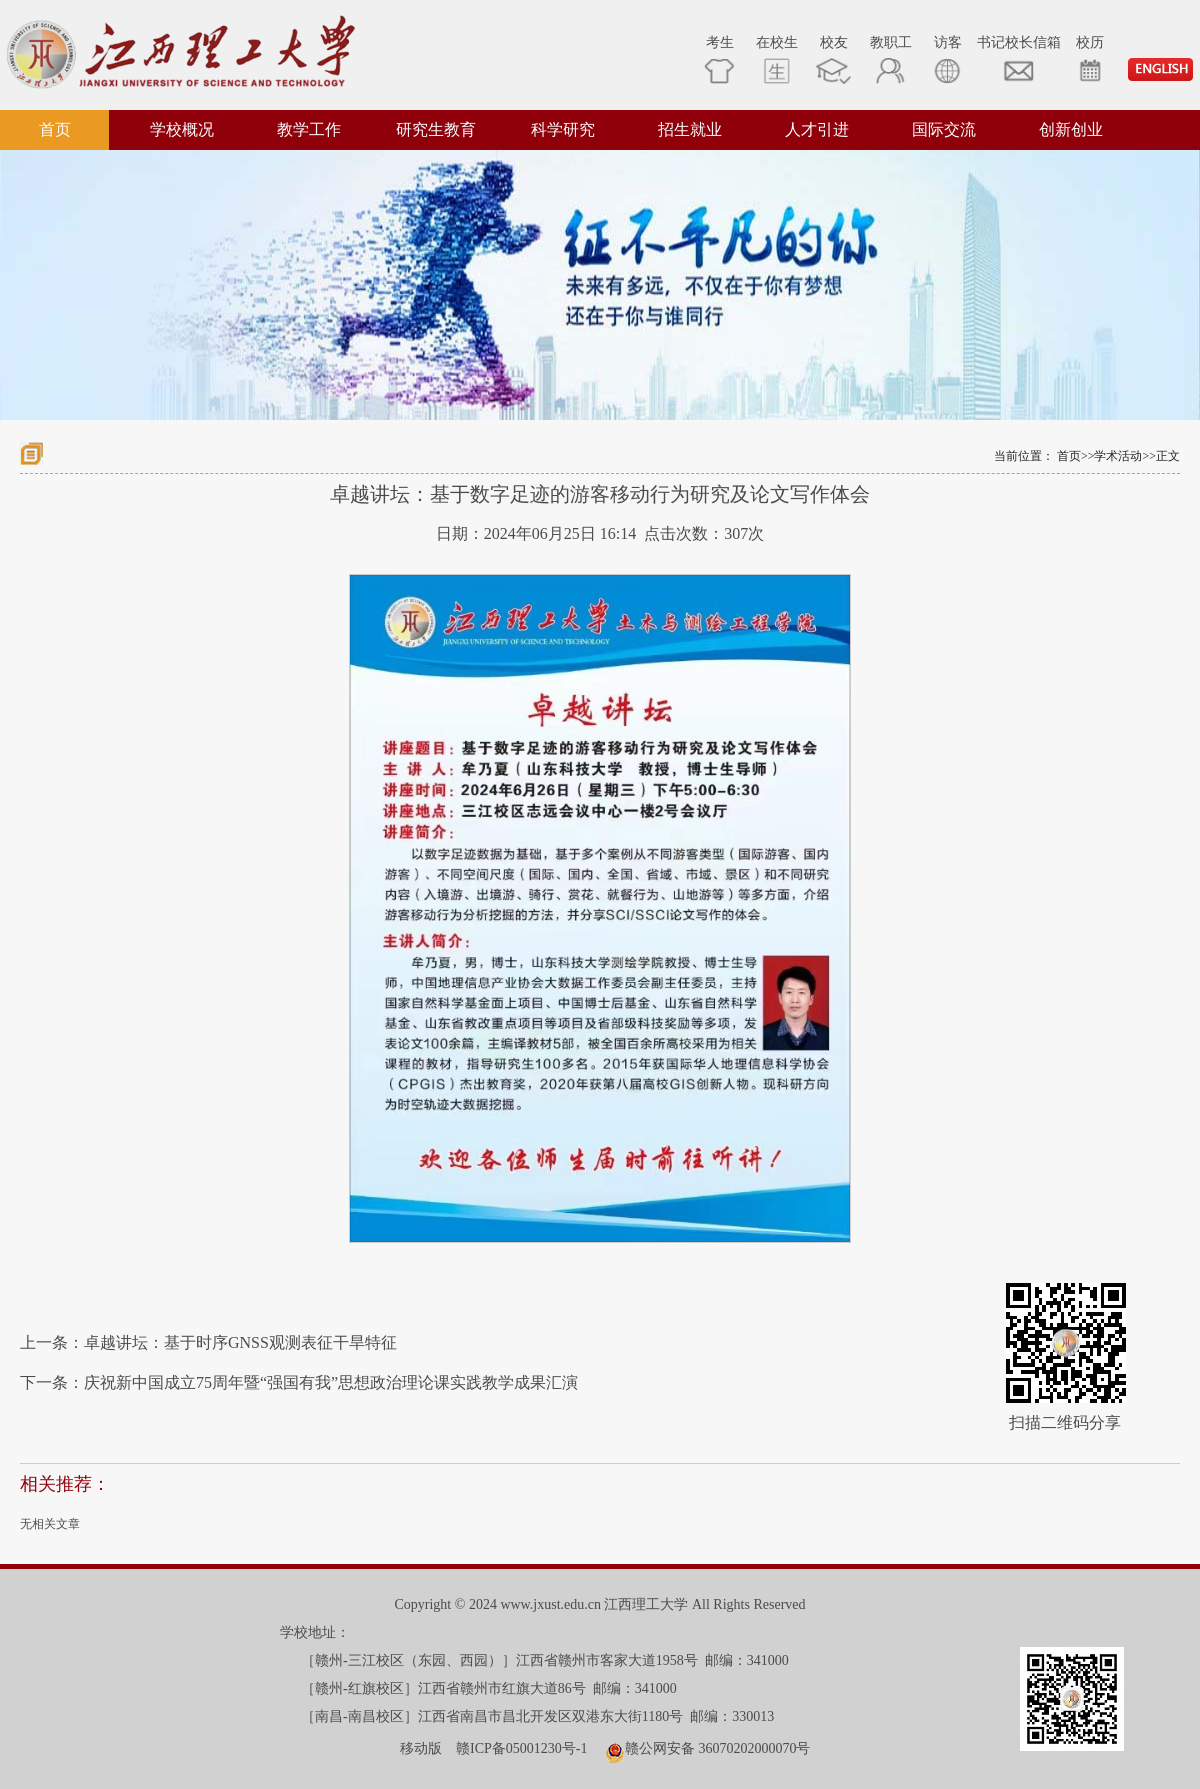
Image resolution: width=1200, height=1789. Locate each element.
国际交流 (944, 129)
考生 (719, 59)
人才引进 (817, 129)
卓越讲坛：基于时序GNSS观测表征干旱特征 (240, 1342)
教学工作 (309, 129)
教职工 (891, 59)
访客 (947, 59)
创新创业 (1071, 129)
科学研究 (563, 129)
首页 (55, 129)
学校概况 (182, 129)
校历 (1089, 59)
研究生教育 (436, 129)
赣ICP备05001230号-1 (521, 1748)
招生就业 (690, 129)
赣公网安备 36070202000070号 (718, 1748)
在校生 (777, 59)
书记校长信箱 (1019, 59)
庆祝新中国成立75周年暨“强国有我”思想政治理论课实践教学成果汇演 (331, 1382)
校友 (833, 59)
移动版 (421, 1748)
